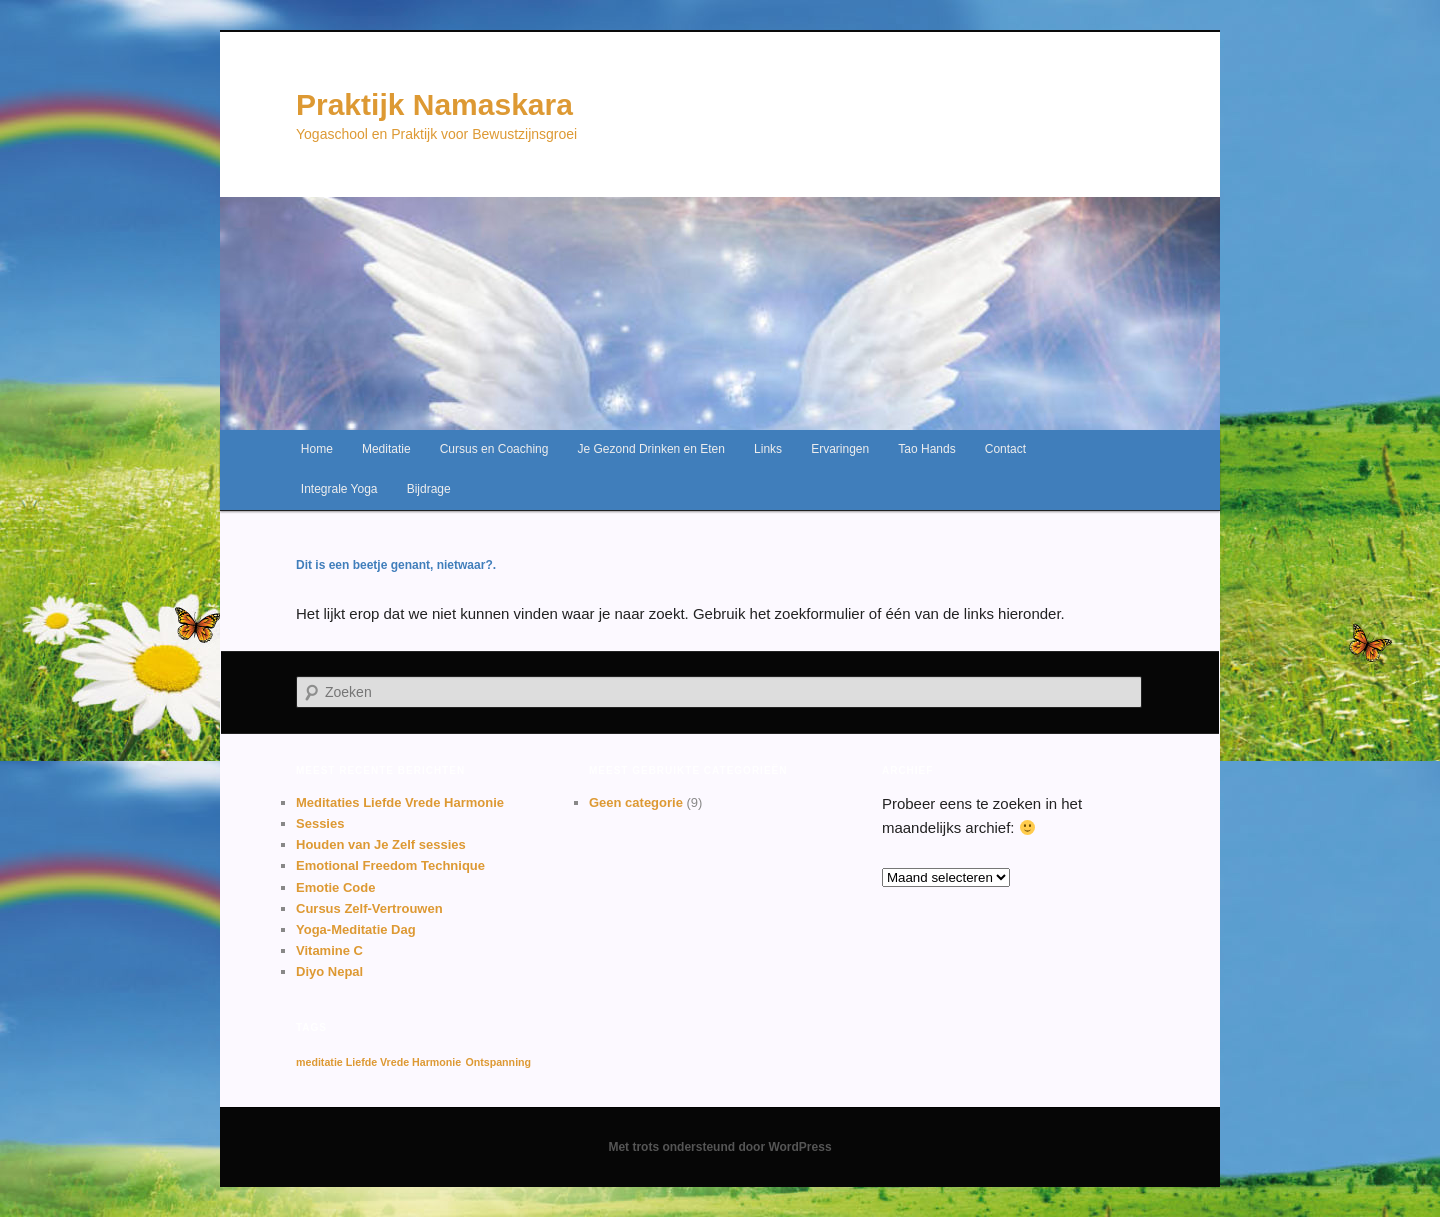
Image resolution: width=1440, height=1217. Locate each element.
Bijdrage (429, 489)
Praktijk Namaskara (434, 104)
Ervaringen (840, 449)
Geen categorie (636, 802)
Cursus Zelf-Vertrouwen (369, 908)
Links (768, 449)
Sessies (320, 823)
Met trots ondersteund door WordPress (719, 1147)
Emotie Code (335, 887)
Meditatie (386, 449)
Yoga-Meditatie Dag (356, 929)
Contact (1005, 449)
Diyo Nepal (329, 971)
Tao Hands (926, 449)
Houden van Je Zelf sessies (381, 844)
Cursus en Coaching (494, 449)
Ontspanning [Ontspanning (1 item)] (498, 1062)
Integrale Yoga (339, 489)
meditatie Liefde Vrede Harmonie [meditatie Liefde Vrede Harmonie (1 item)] (378, 1062)
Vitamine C (329, 950)
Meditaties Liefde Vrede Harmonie (400, 802)
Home (317, 449)
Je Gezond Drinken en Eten (651, 449)
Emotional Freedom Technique (390, 865)
